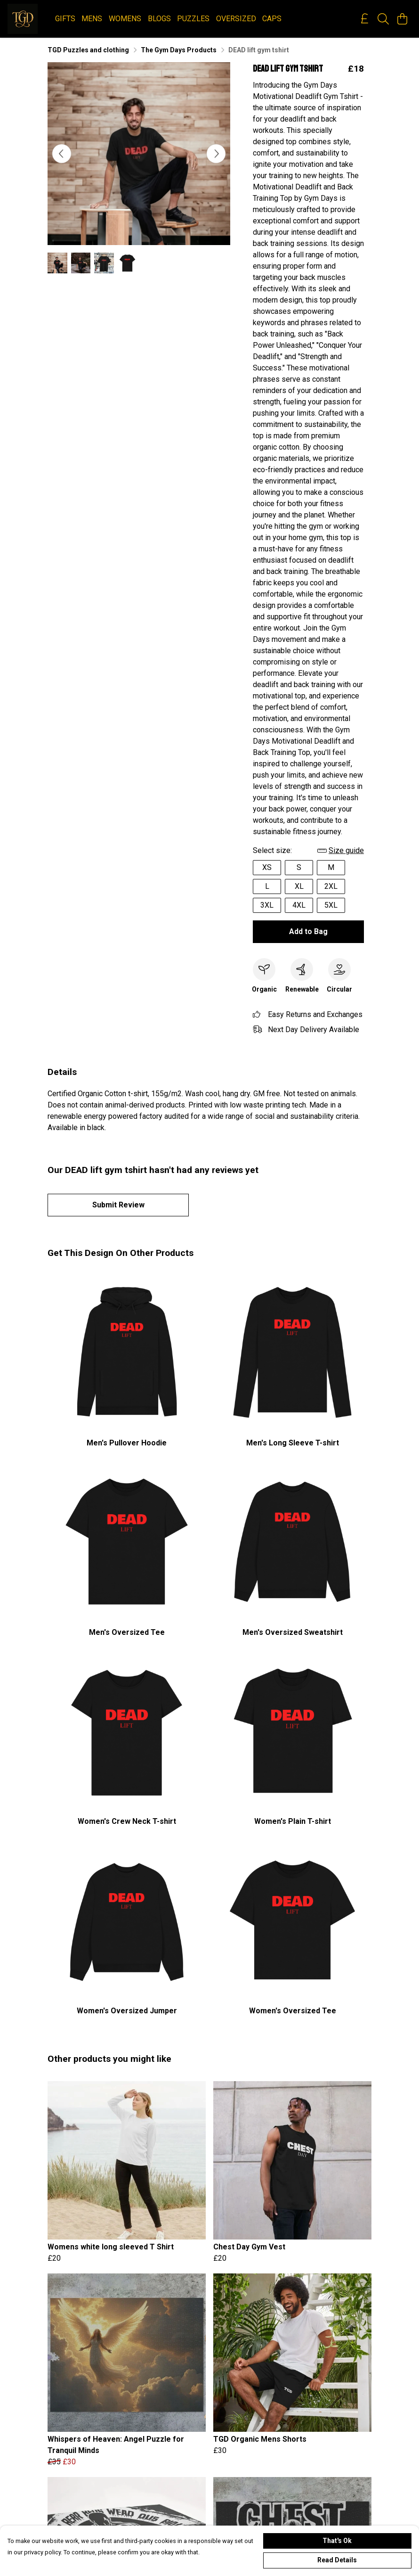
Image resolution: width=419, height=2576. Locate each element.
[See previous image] (61, 153)
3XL (267, 905)
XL (299, 886)
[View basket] (402, 18)
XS (267, 867)
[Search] (383, 18)
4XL (299, 905)
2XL (331, 886)
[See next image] (216, 153)
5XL (331, 905)
